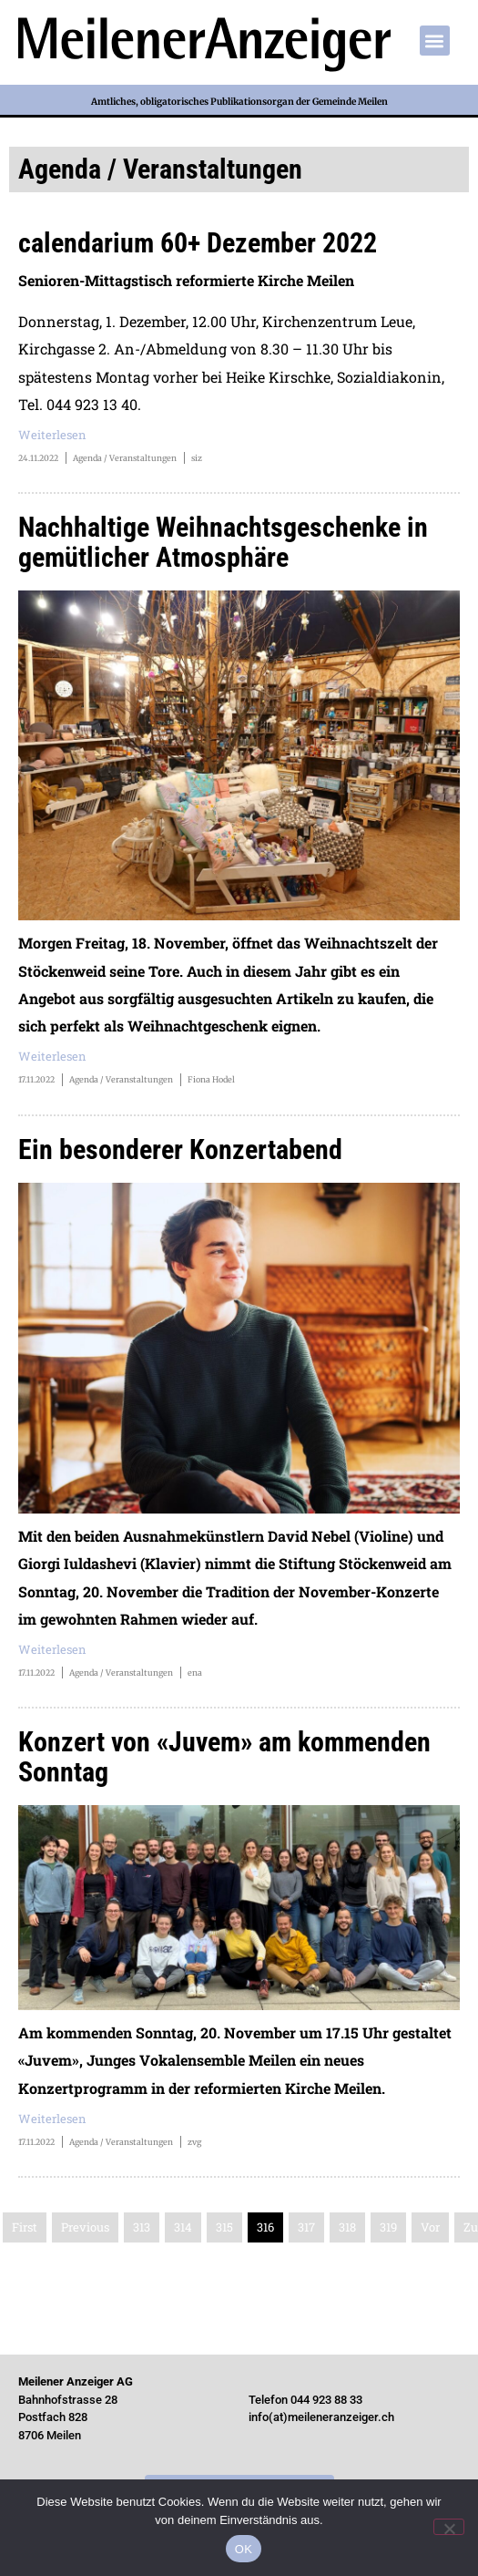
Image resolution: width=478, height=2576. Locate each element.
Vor (430, 2227)
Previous (85, 2227)
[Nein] (448, 2527)
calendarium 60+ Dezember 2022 (197, 243)
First (24, 2227)
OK (243, 2549)
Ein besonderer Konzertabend (180, 1149)
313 (141, 2227)
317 (306, 2227)
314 (183, 2227)
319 (388, 2227)
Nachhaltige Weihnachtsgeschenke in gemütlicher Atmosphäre (223, 542)
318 (347, 2227)
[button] (435, 41)
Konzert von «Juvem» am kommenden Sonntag (224, 1757)
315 (224, 2227)
